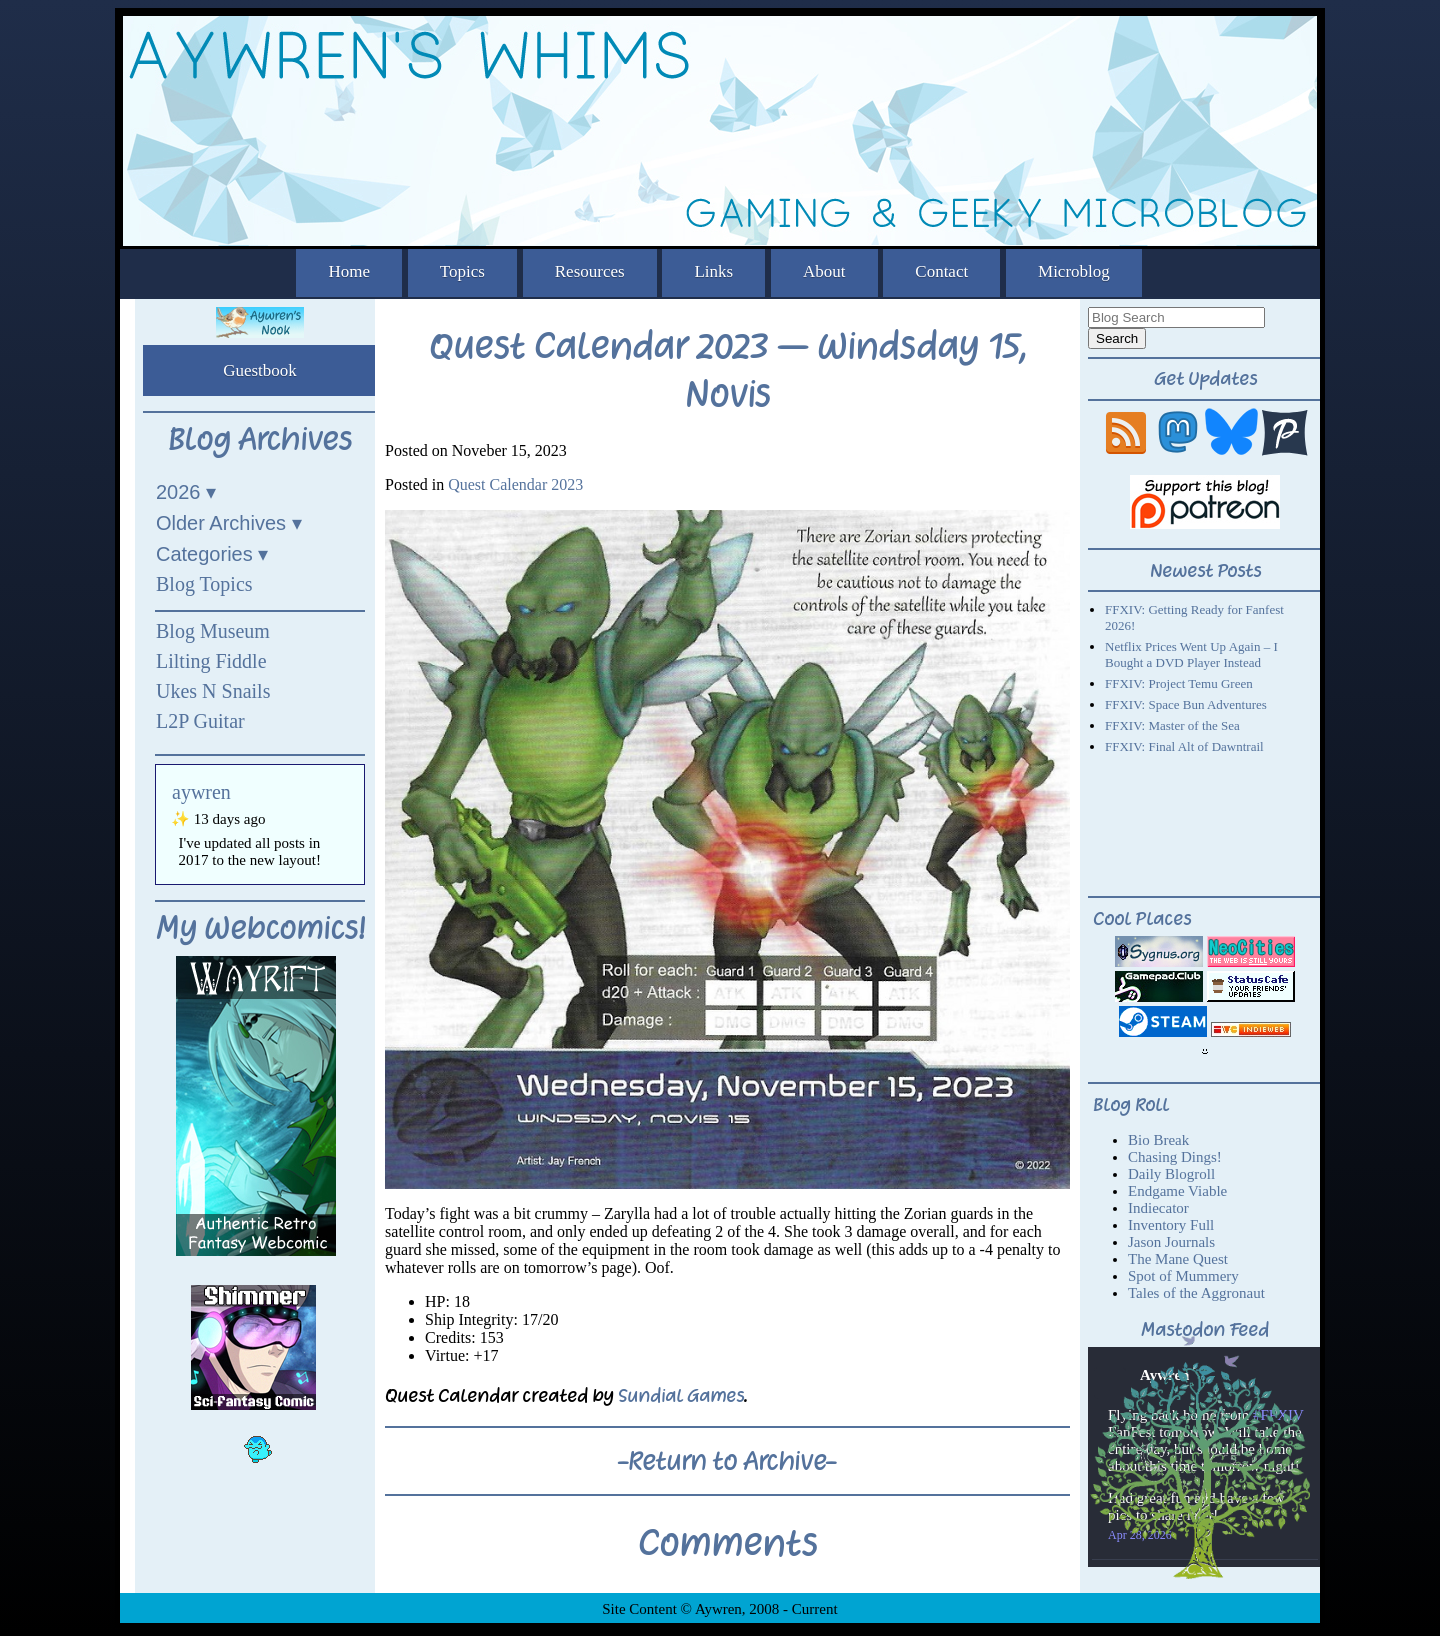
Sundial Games (681, 1395)
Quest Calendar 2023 (515, 484)
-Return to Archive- (727, 1461)
